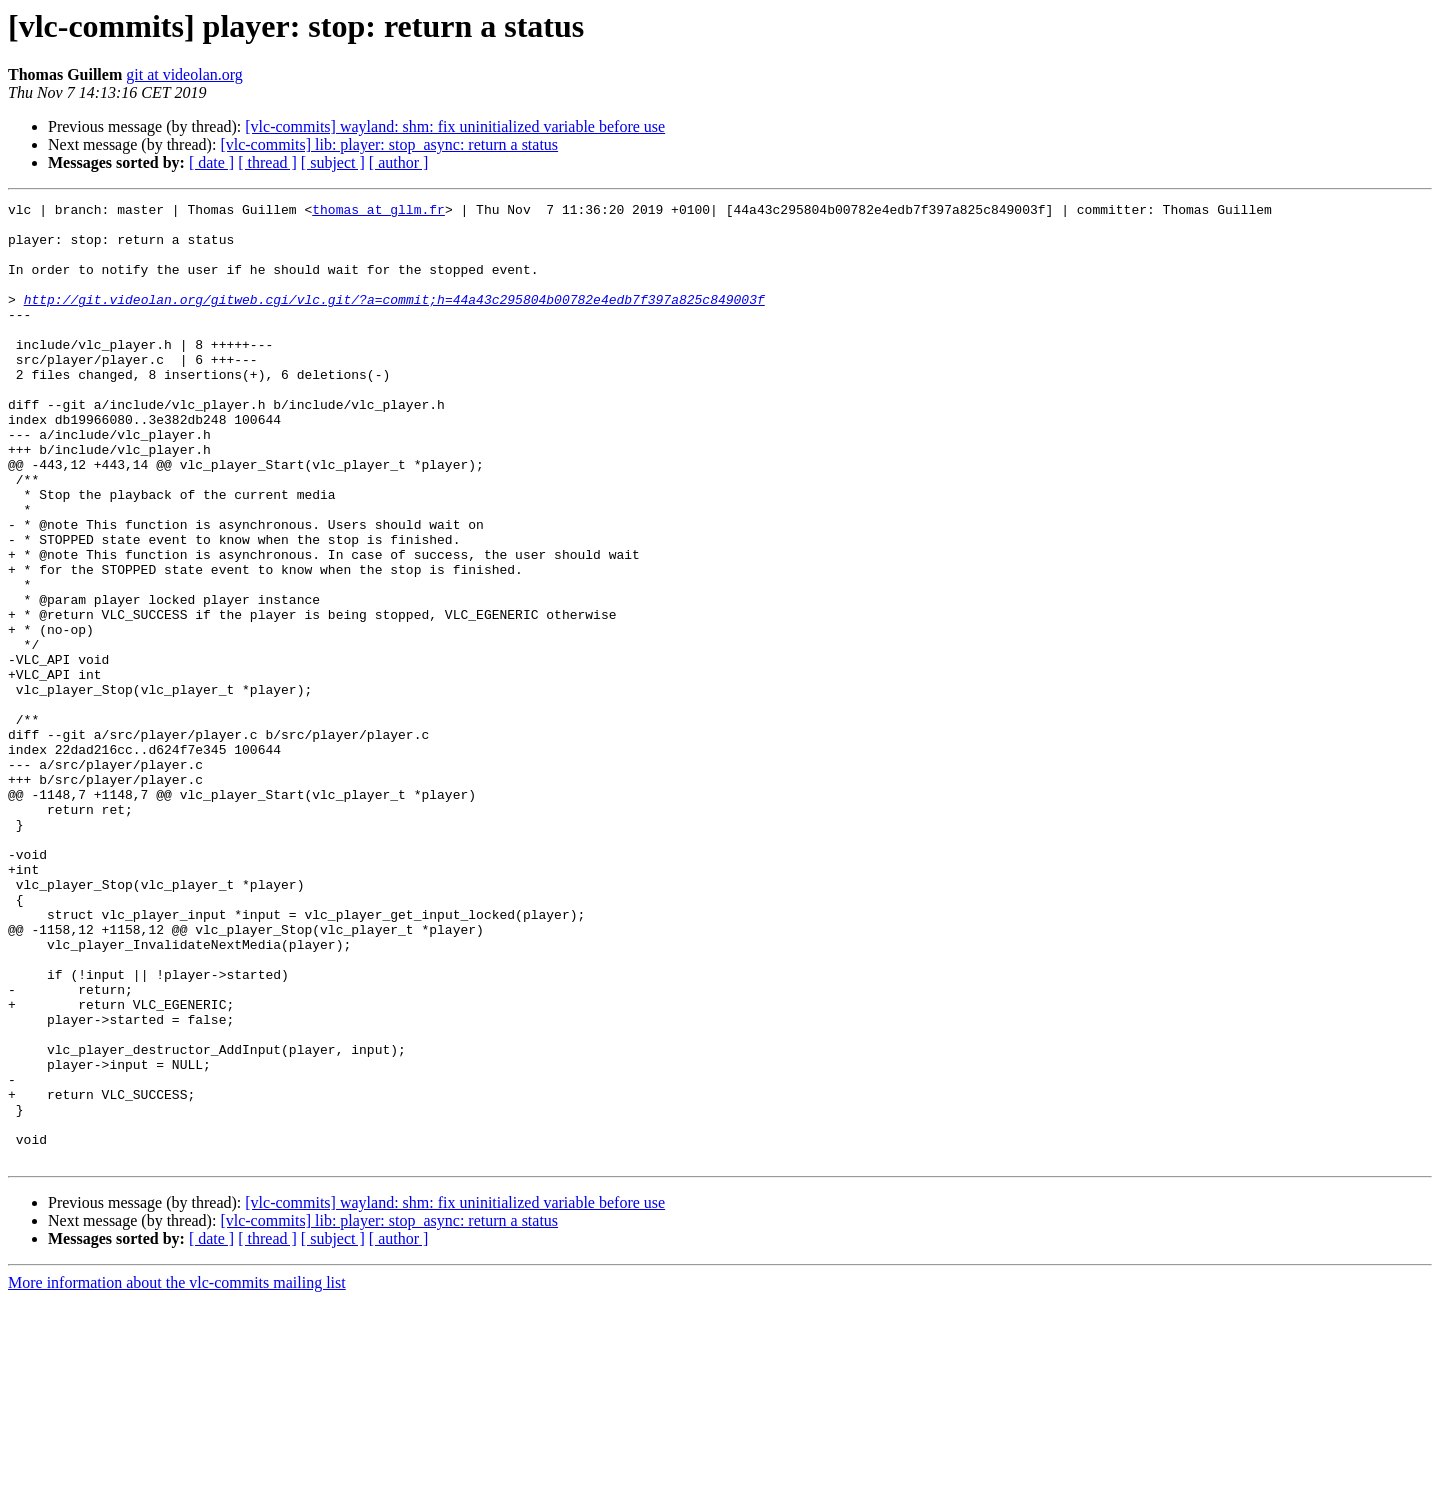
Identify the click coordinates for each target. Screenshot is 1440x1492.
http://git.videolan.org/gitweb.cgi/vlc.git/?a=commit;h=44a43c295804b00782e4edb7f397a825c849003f (394, 320)
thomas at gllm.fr (378, 212)
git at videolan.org (184, 74)
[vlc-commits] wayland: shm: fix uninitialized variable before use (455, 126)
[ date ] (211, 162)
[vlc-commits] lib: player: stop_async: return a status (389, 144)
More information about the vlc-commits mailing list (177, 1474)
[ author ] (399, 162)
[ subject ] (333, 162)
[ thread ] (267, 162)
